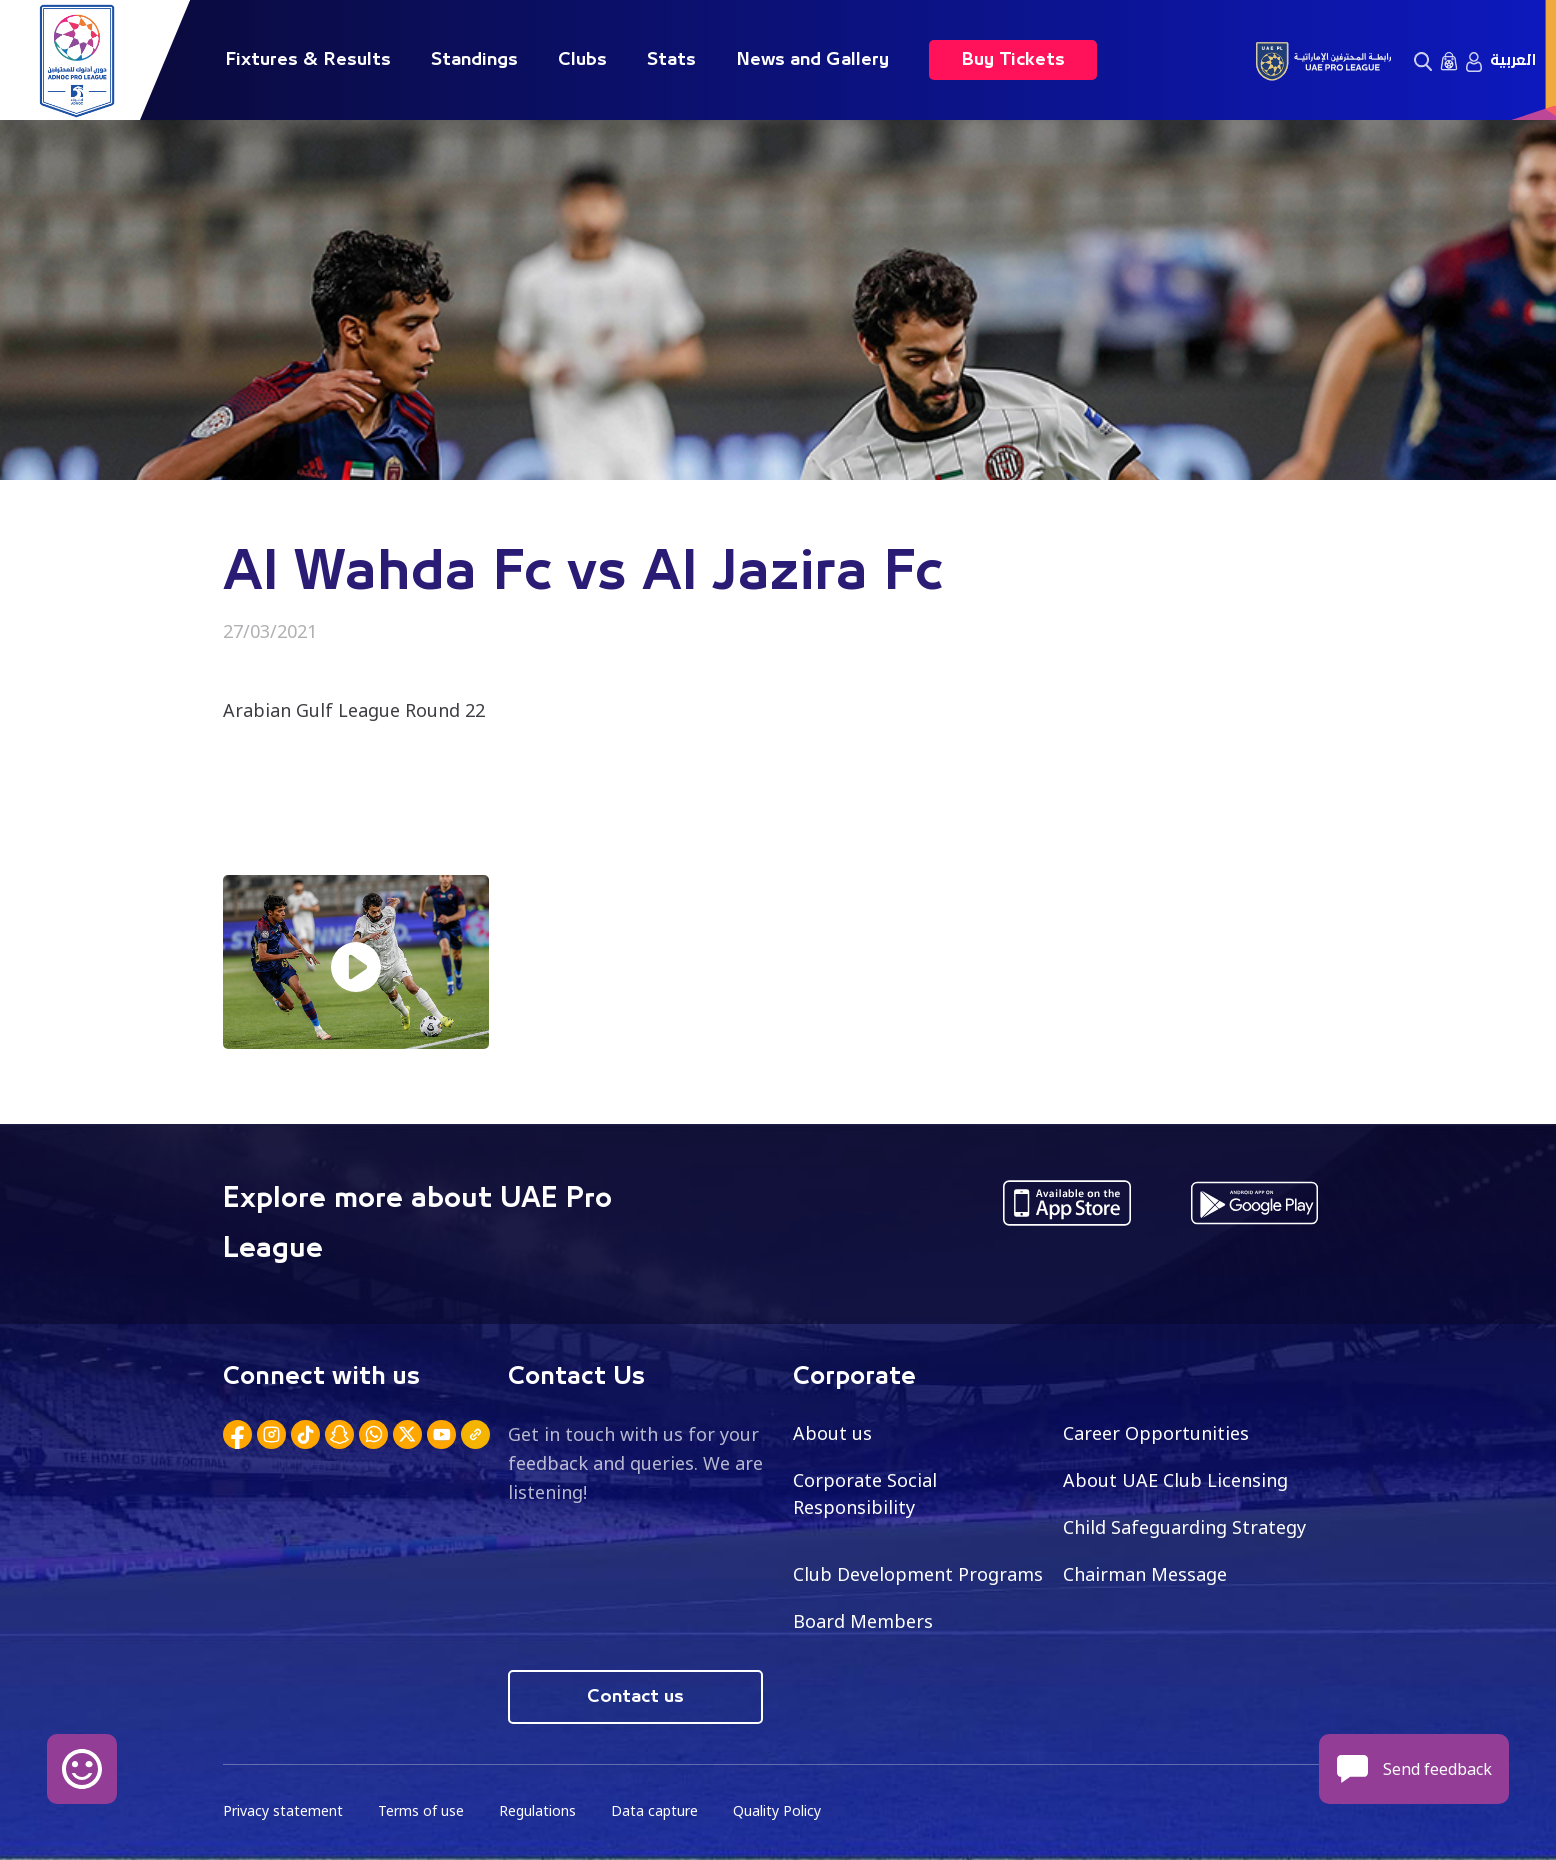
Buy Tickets (1013, 60)
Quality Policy (777, 1810)
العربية (1513, 60)
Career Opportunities (1156, 1433)
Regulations (537, 1810)
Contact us (635, 1697)
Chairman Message (1145, 1574)
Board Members (863, 1621)
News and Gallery (812, 60)
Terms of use (421, 1810)
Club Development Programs (918, 1574)
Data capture (654, 1810)
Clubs (582, 60)
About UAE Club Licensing (1175, 1480)
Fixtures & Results (308, 60)
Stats (671, 60)
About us (832, 1433)
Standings (474, 60)
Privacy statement (283, 1810)
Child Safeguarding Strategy (1184, 1527)
